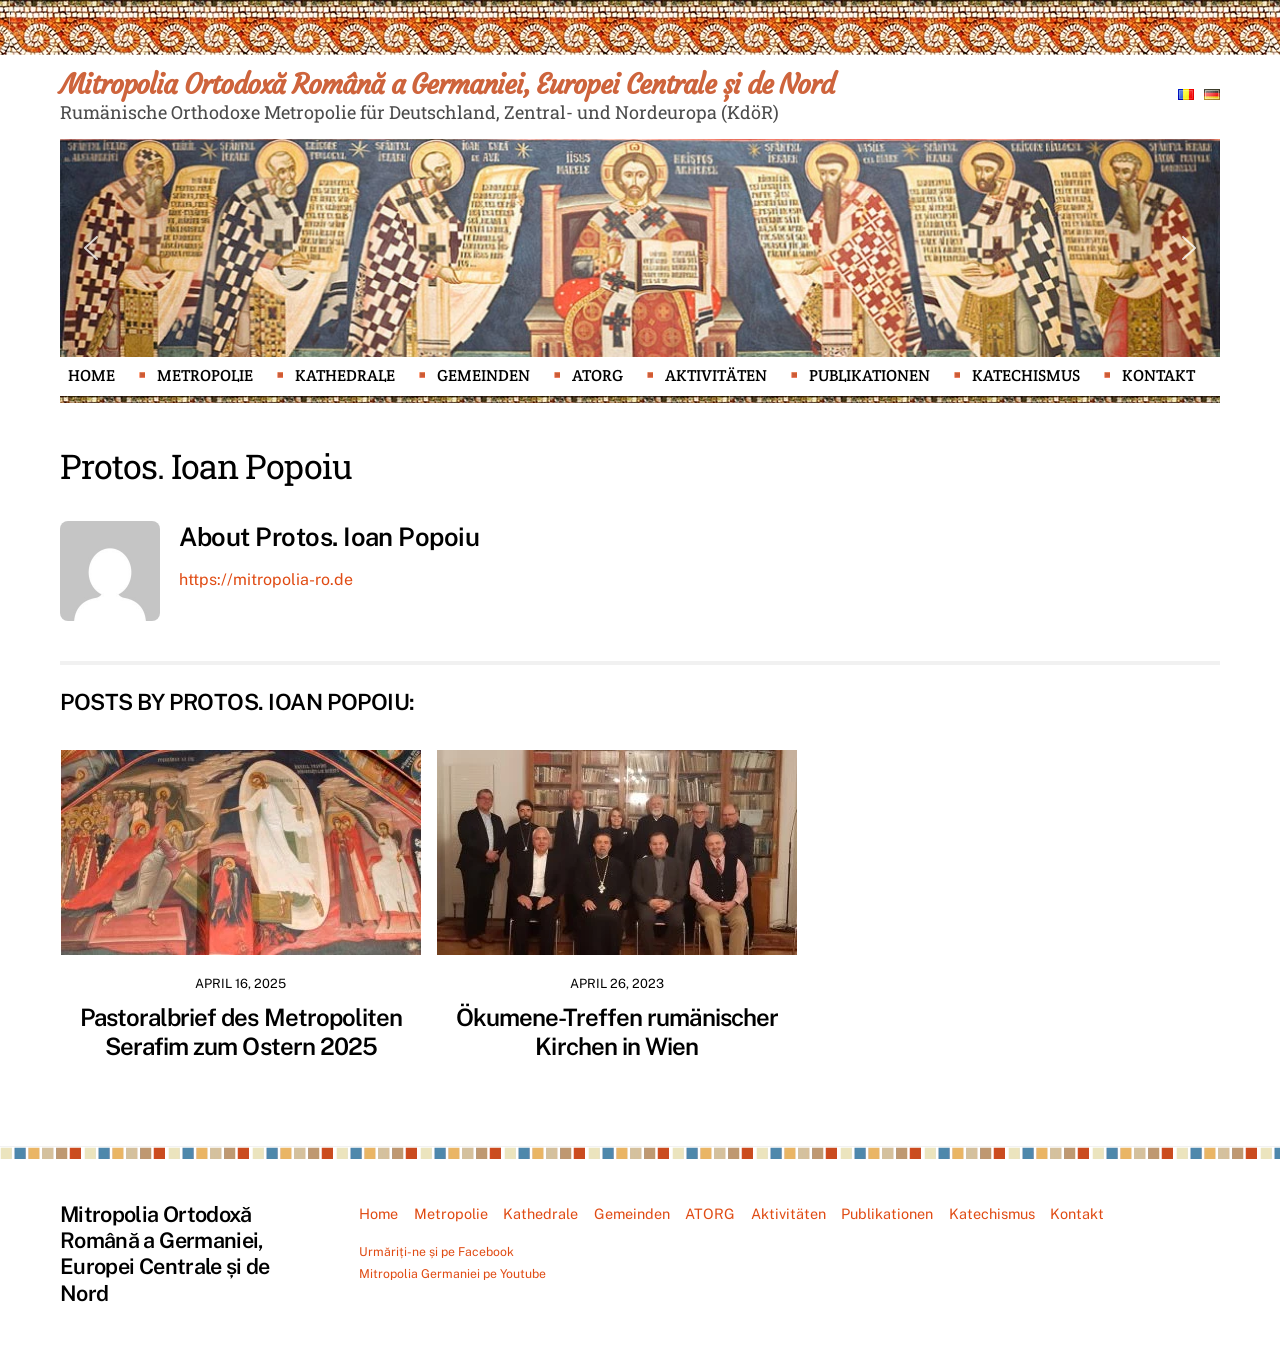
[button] (91, 248)
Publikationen (869, 375)
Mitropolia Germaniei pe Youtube (452, 1273)
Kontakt (1158, 375)
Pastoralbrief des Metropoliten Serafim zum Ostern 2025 (241, 1031)
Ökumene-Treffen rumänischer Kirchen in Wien (617, 1031)
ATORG (597, 375)
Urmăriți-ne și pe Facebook (436, 1251)
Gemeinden (483, 375)
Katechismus (1026, 375)
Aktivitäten (716, 375)
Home (91, 375)
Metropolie (205, 375)
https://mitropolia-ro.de (266, 579)
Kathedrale (345, 375)
